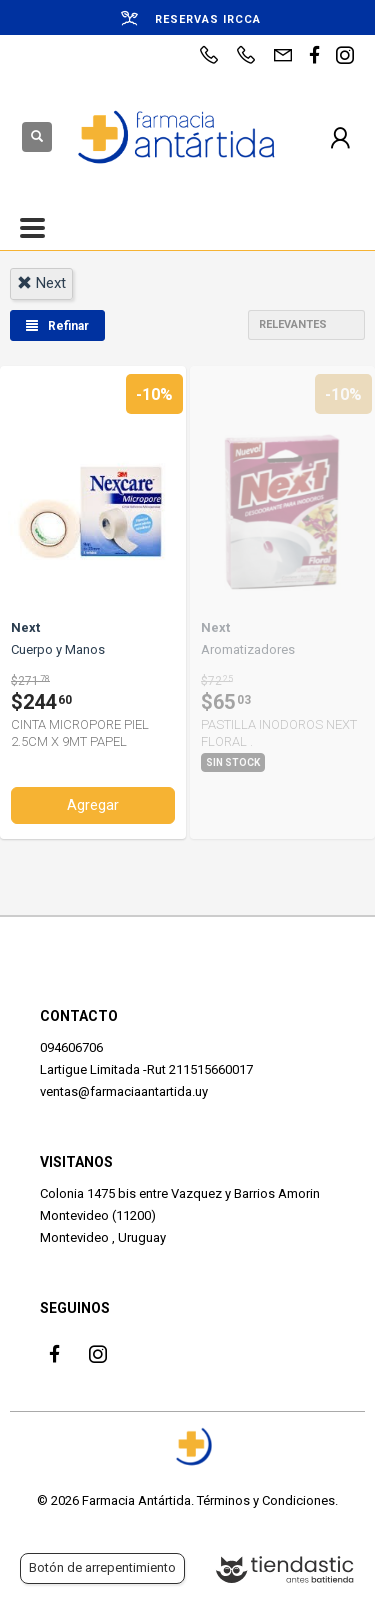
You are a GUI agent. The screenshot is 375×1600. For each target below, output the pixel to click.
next (41, 283)
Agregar (93, 805)
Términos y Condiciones (266, 1500)
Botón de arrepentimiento (102, 1567)
